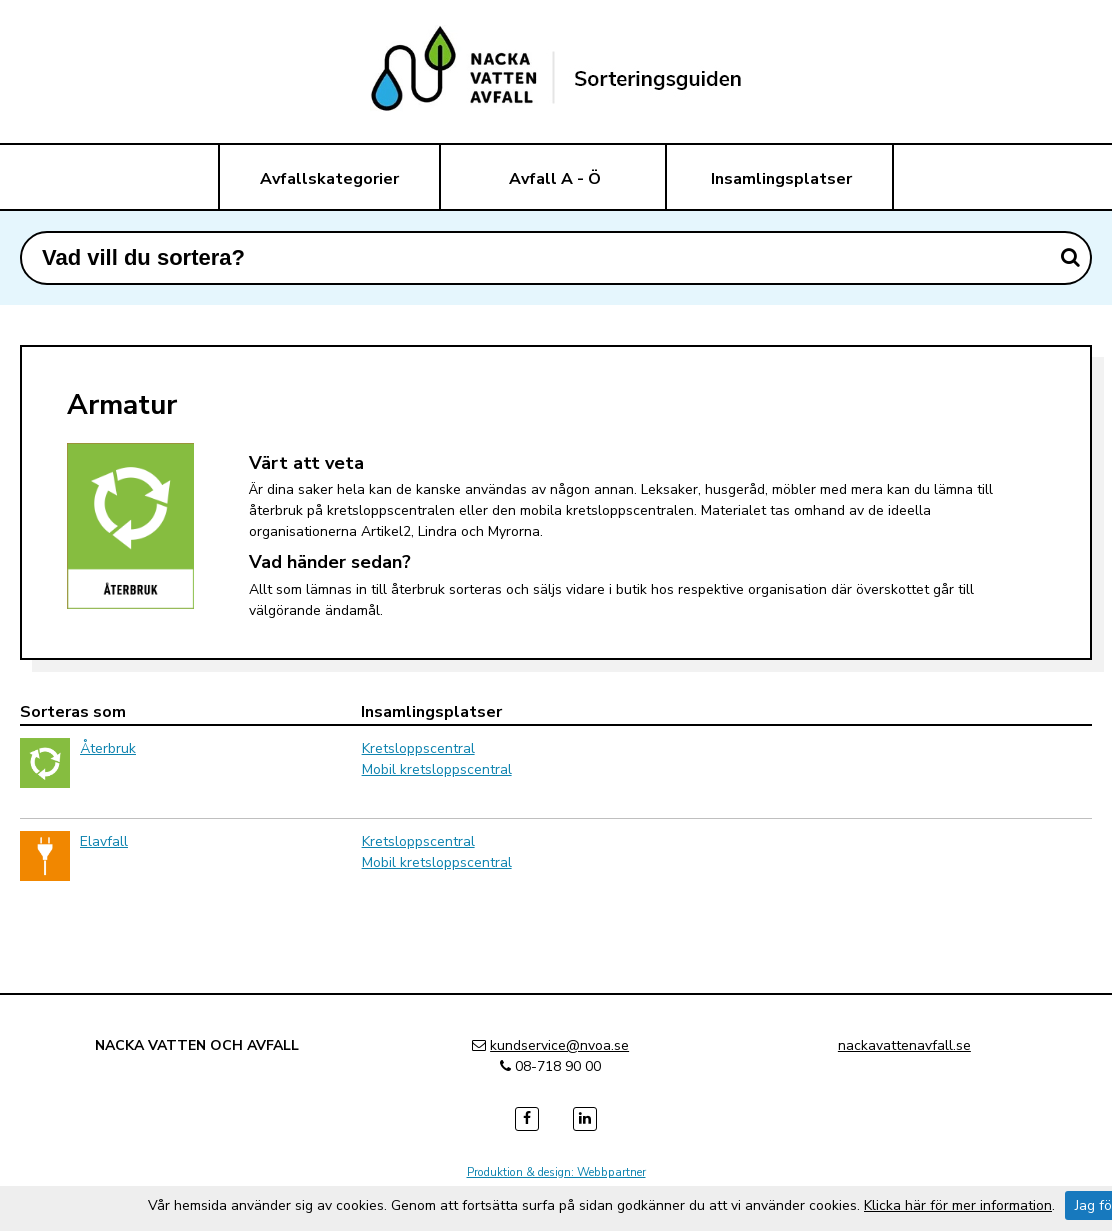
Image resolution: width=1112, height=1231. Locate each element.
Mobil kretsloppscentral (437, 769)
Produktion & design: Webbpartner (556, 1172)
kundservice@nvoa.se (559, 1045)
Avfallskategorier (329, 179)
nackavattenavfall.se (904, 1045)
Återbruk (108, 748)
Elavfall (104, 841)
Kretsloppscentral (418, 748)
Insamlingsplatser (781, 179)
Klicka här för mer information (958, 1205)
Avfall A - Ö (555, 179)
